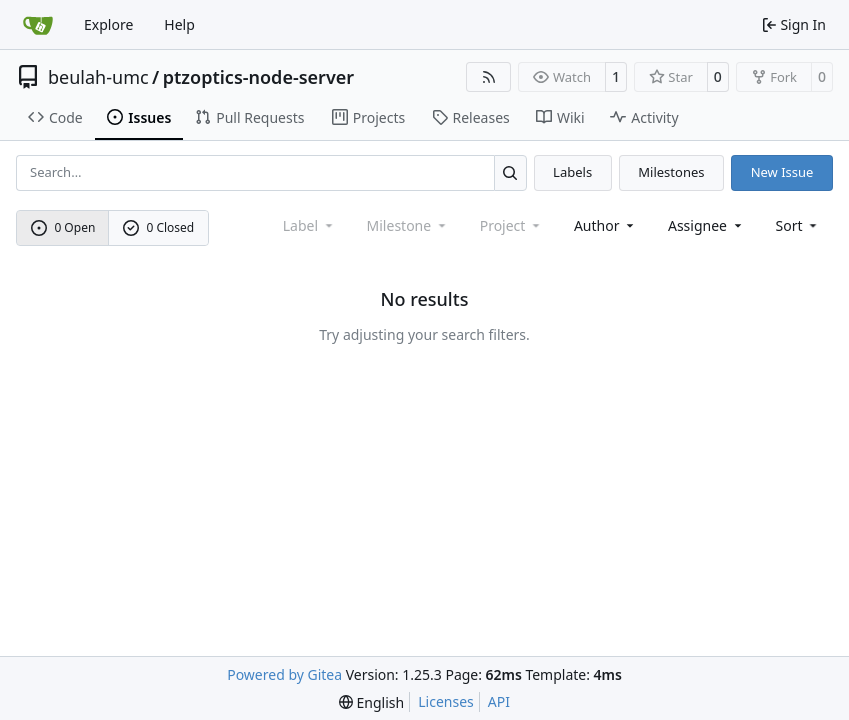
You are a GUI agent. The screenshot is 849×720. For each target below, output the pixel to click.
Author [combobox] (605, 225)
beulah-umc (98, 77)
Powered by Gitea (284, 674)
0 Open (63, 227)
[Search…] (510, 172)
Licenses (446, 701)
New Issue (782, 172)
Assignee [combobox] (706, 225)
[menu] (798, 225)
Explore (108, 24)
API (499, 701)
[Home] (38, 25)
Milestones (671, 172)
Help (179, 24)
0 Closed (159, 227)
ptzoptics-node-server (258, 77)
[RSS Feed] (489, 77)
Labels (572, 172)
